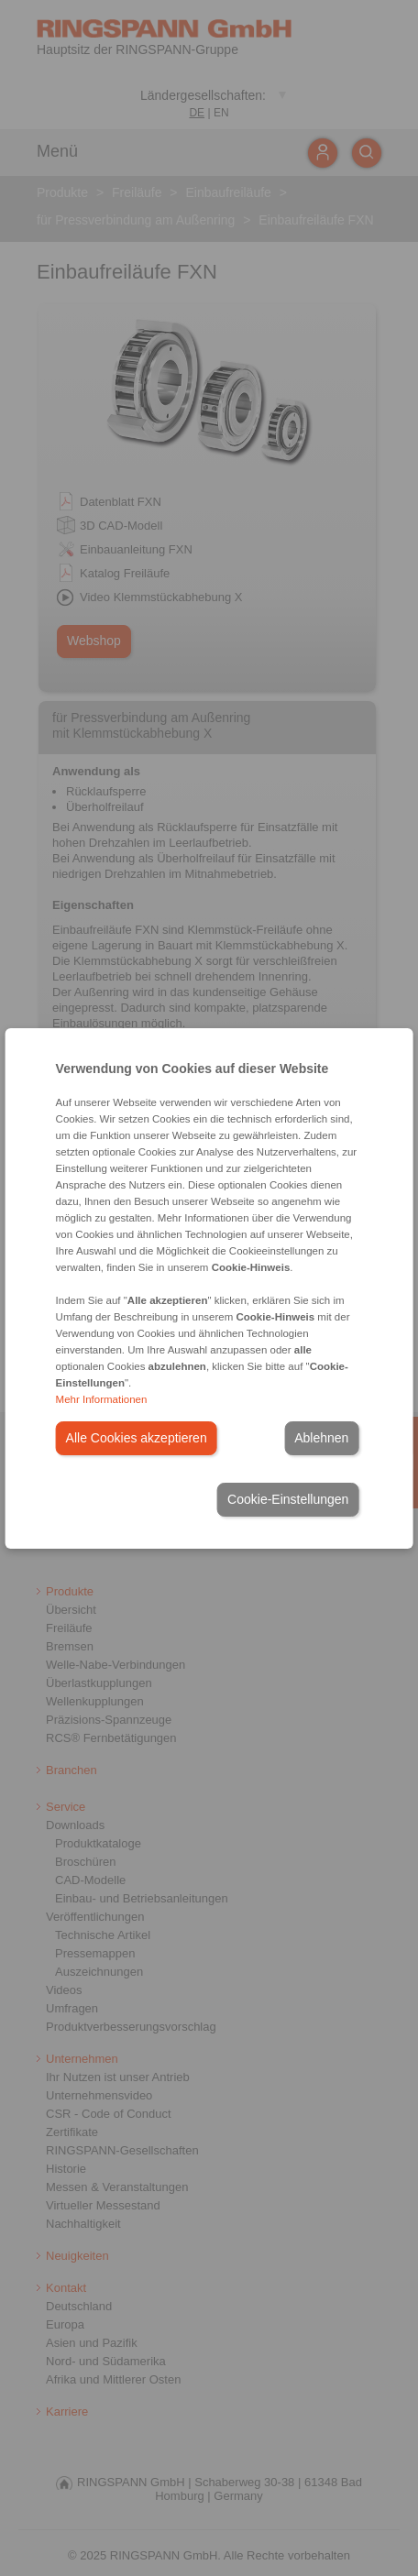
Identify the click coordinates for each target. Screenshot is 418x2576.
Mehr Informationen (102, 1399)
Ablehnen (321, 1438)
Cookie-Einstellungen (287, 1499)
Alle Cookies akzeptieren (136, 1438)
